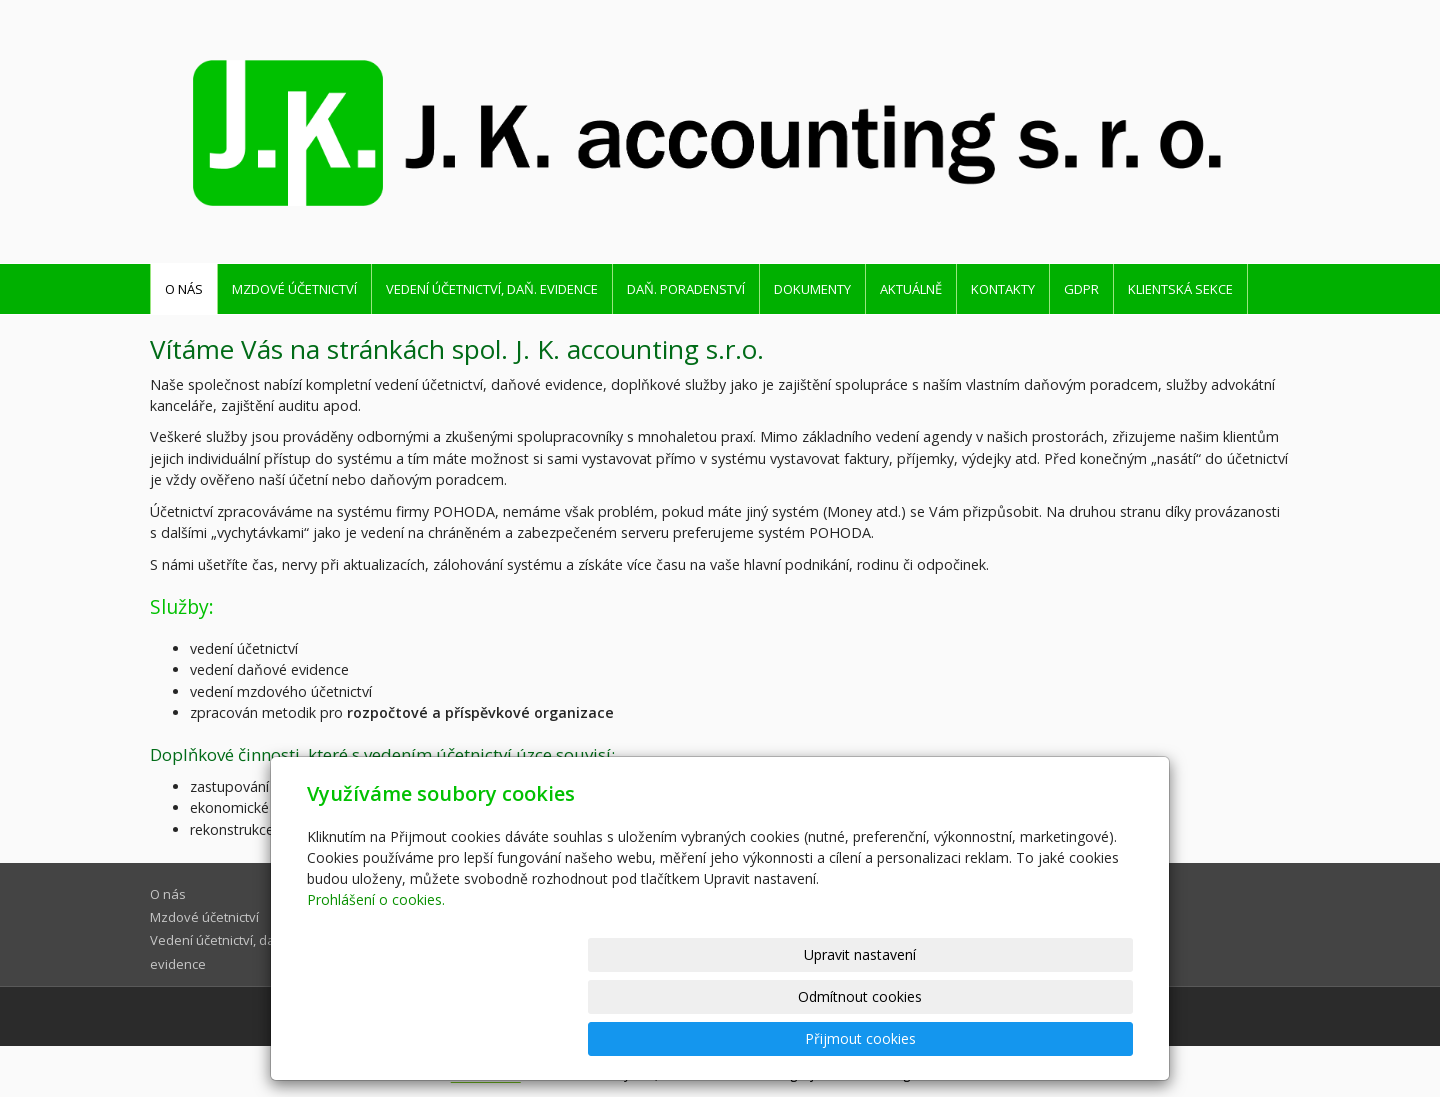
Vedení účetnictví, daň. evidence (492, 289)
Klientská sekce (1180, 289)
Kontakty (1003, 289)
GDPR (1081, 289)
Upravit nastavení (729, 1038)
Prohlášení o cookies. (376, 983)
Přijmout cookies (1056, 1038)
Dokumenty (812, 289)
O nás (184, 289)
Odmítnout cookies (893, 1038)
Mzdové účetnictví (294, 289)
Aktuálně (911, 289)
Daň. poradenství (686, 289)
